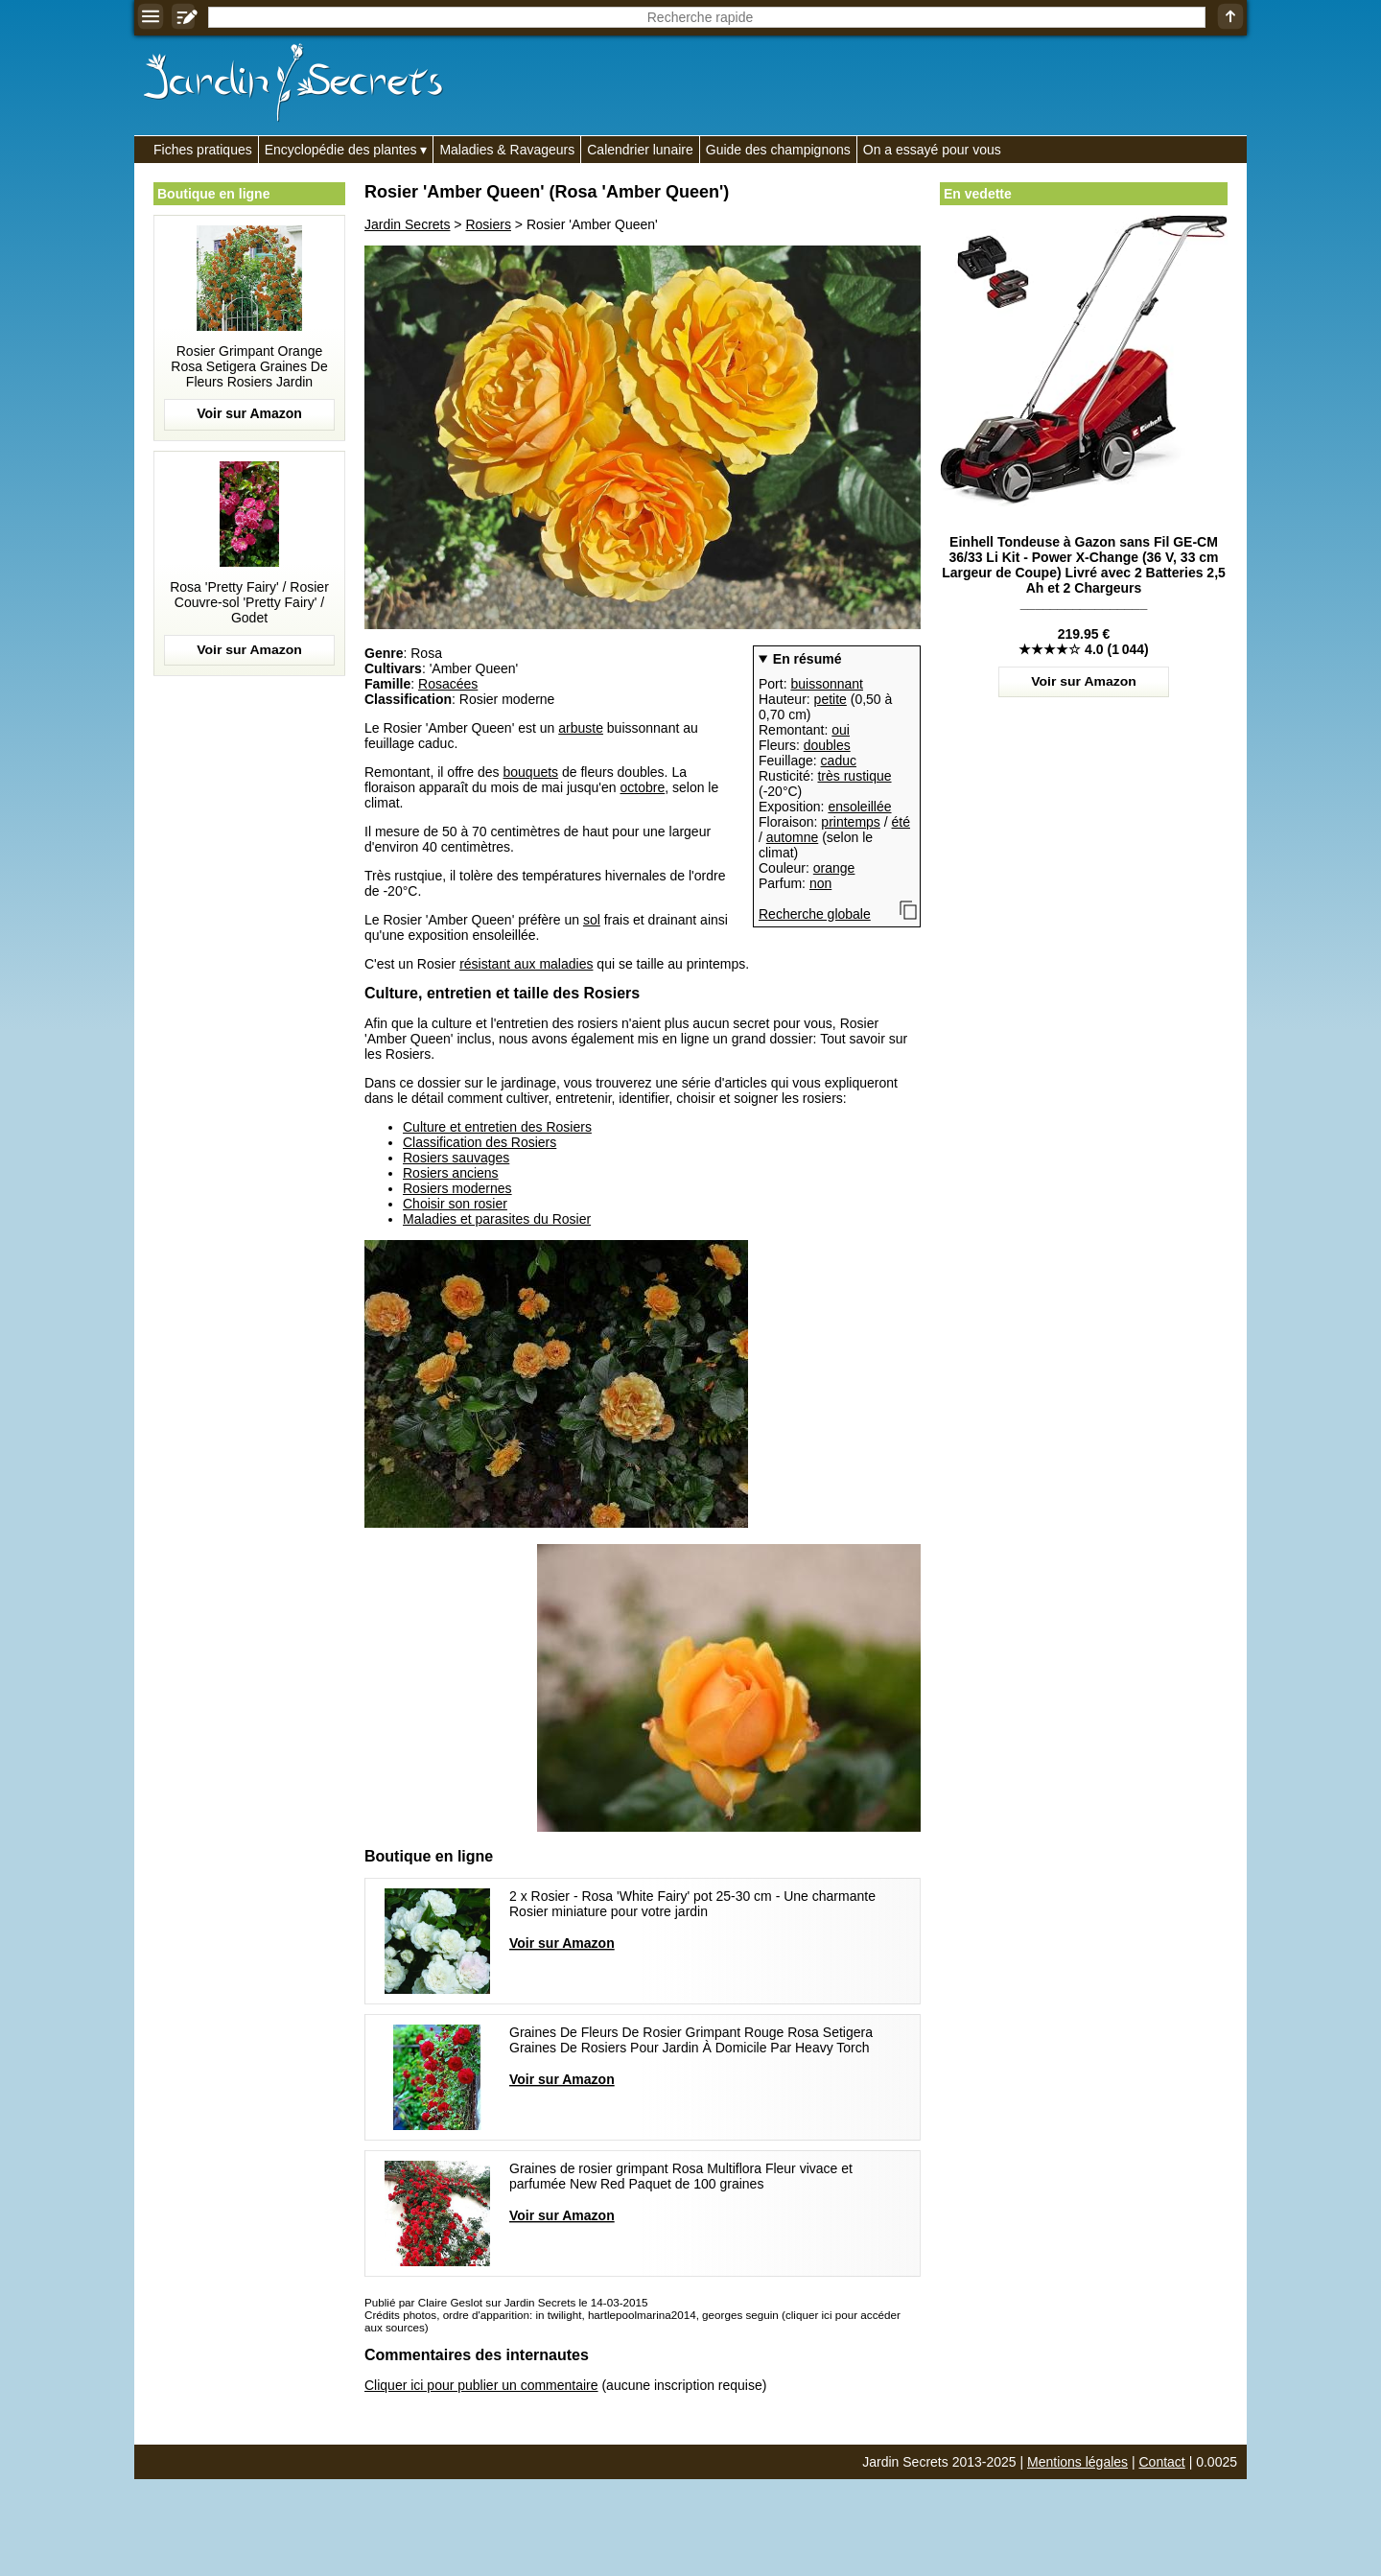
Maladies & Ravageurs (506, 149)
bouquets (530, 772)
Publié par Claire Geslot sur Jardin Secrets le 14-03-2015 (505, 2302)
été (901, 822)
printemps (850, 822)
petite (830, 699)
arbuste (580, 728)
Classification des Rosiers (479, 1142)
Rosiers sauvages (456, 1157)
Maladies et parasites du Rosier (497, 1219)
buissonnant (826, 683)
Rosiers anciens (451, 1173)
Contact (1162, 2462)
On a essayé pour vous (932, 149)
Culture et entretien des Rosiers (497, 1127)
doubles (827, 745)
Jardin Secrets (407, 224)
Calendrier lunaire (640, 149)
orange (834, 868)
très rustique (854, 776)
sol (591, 919)
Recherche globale (815, 914)
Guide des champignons (778, 149)
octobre (643, 787)
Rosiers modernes (457, 1188)
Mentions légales (1077, 2462)
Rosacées (448, 683)
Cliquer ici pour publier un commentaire (481, 2385)
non (820, 883)
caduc (838, 760)
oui (840, 730)
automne (792, 837)
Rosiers (487, 224)
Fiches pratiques (202, 149)
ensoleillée (859, 806)
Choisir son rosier (455, 1203)
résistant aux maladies (526, 964)
